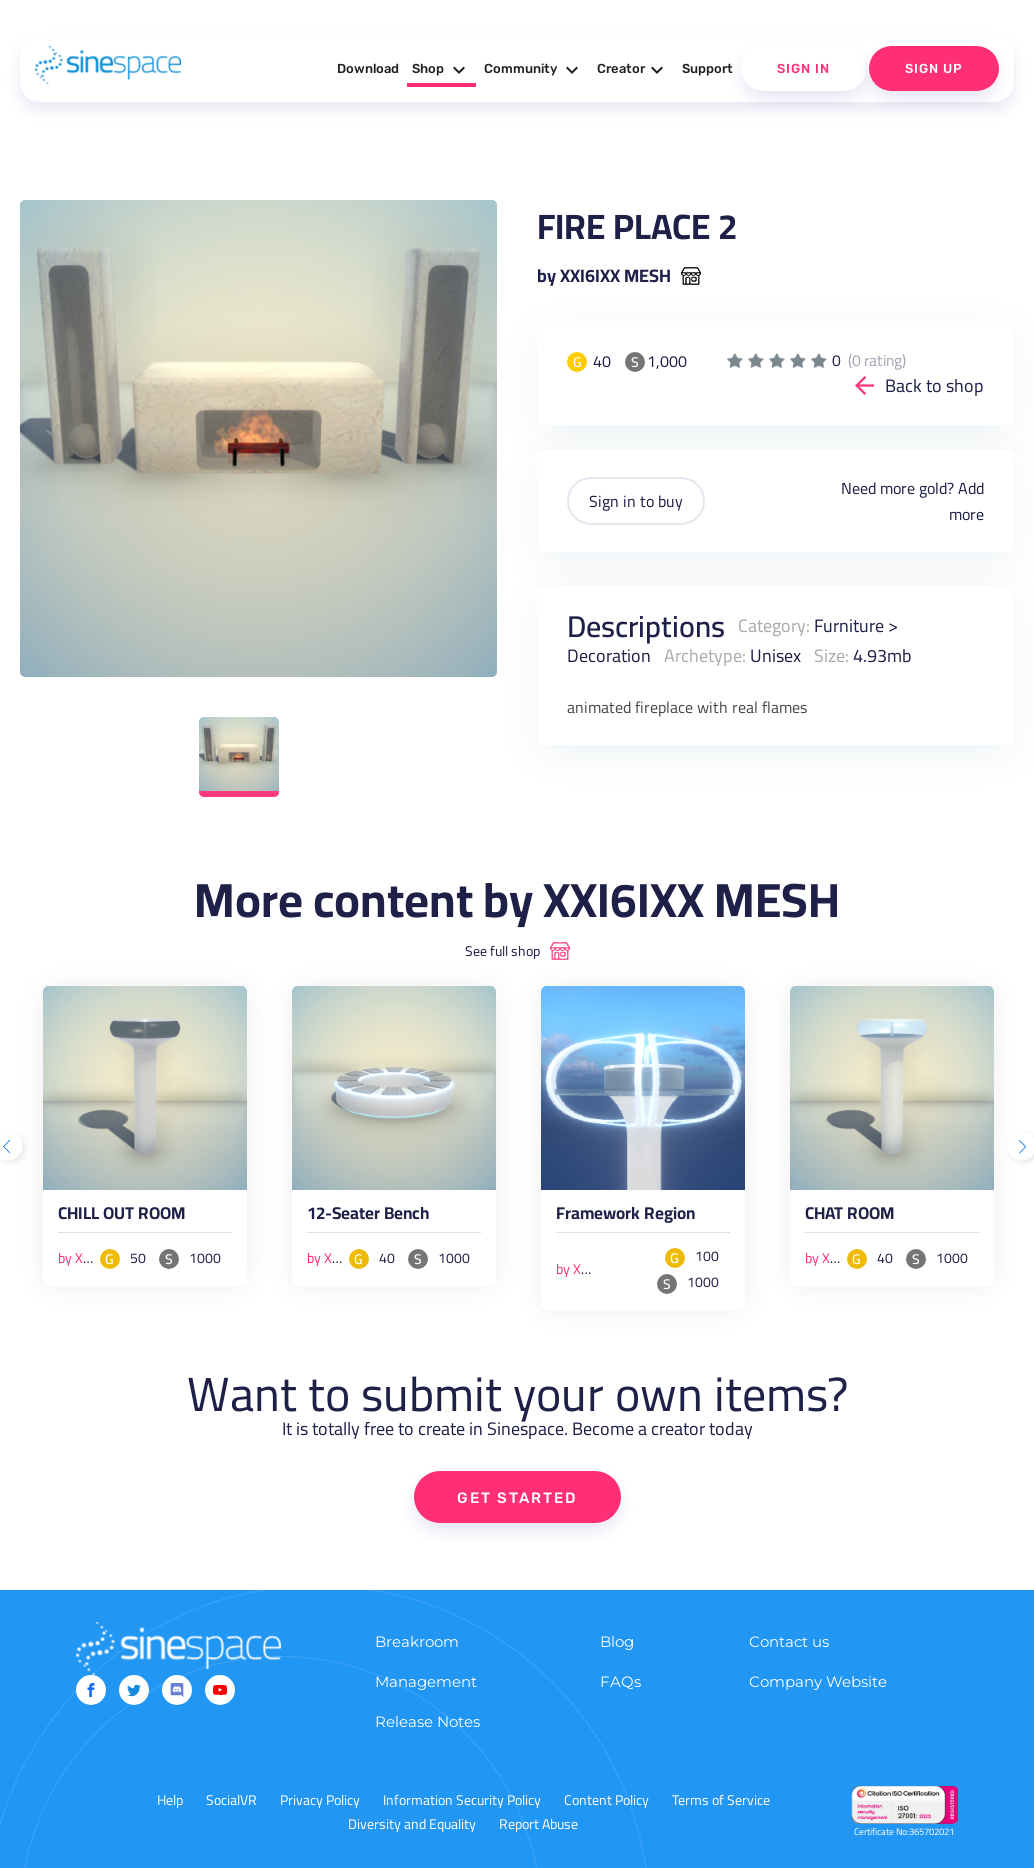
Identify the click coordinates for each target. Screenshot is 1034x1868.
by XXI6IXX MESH (604, 276)
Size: (831, 655)
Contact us (789, 1641)
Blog (617, 1641)
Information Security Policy (462, 1800)
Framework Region (625, 1217)
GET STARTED (517, 1498)
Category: (774, 625)
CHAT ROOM (849, 1217)
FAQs (620, 1681)
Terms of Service (721, 1800)
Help (170, 1800)
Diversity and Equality (412, 1824)
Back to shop (934, 385)
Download (368, 68)
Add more (966, 501)
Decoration (609, 655)
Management (426, 1681)
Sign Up (934, 68)
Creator (633, 70)
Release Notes (427, 1721)
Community (534, 70)
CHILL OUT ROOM (121, 1217)
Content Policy (606, 1800)
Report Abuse (538, 1824)
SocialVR (231, 1800)
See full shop (502, 951)
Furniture (849, 625)
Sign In (803, 68)
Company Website (818, 1681)
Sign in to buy (636, 501)
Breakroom (417, 1641)
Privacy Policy (320, 1800)
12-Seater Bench (368, 1217)
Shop (441, 70)
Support (707, 68)
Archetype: (705, 655)
